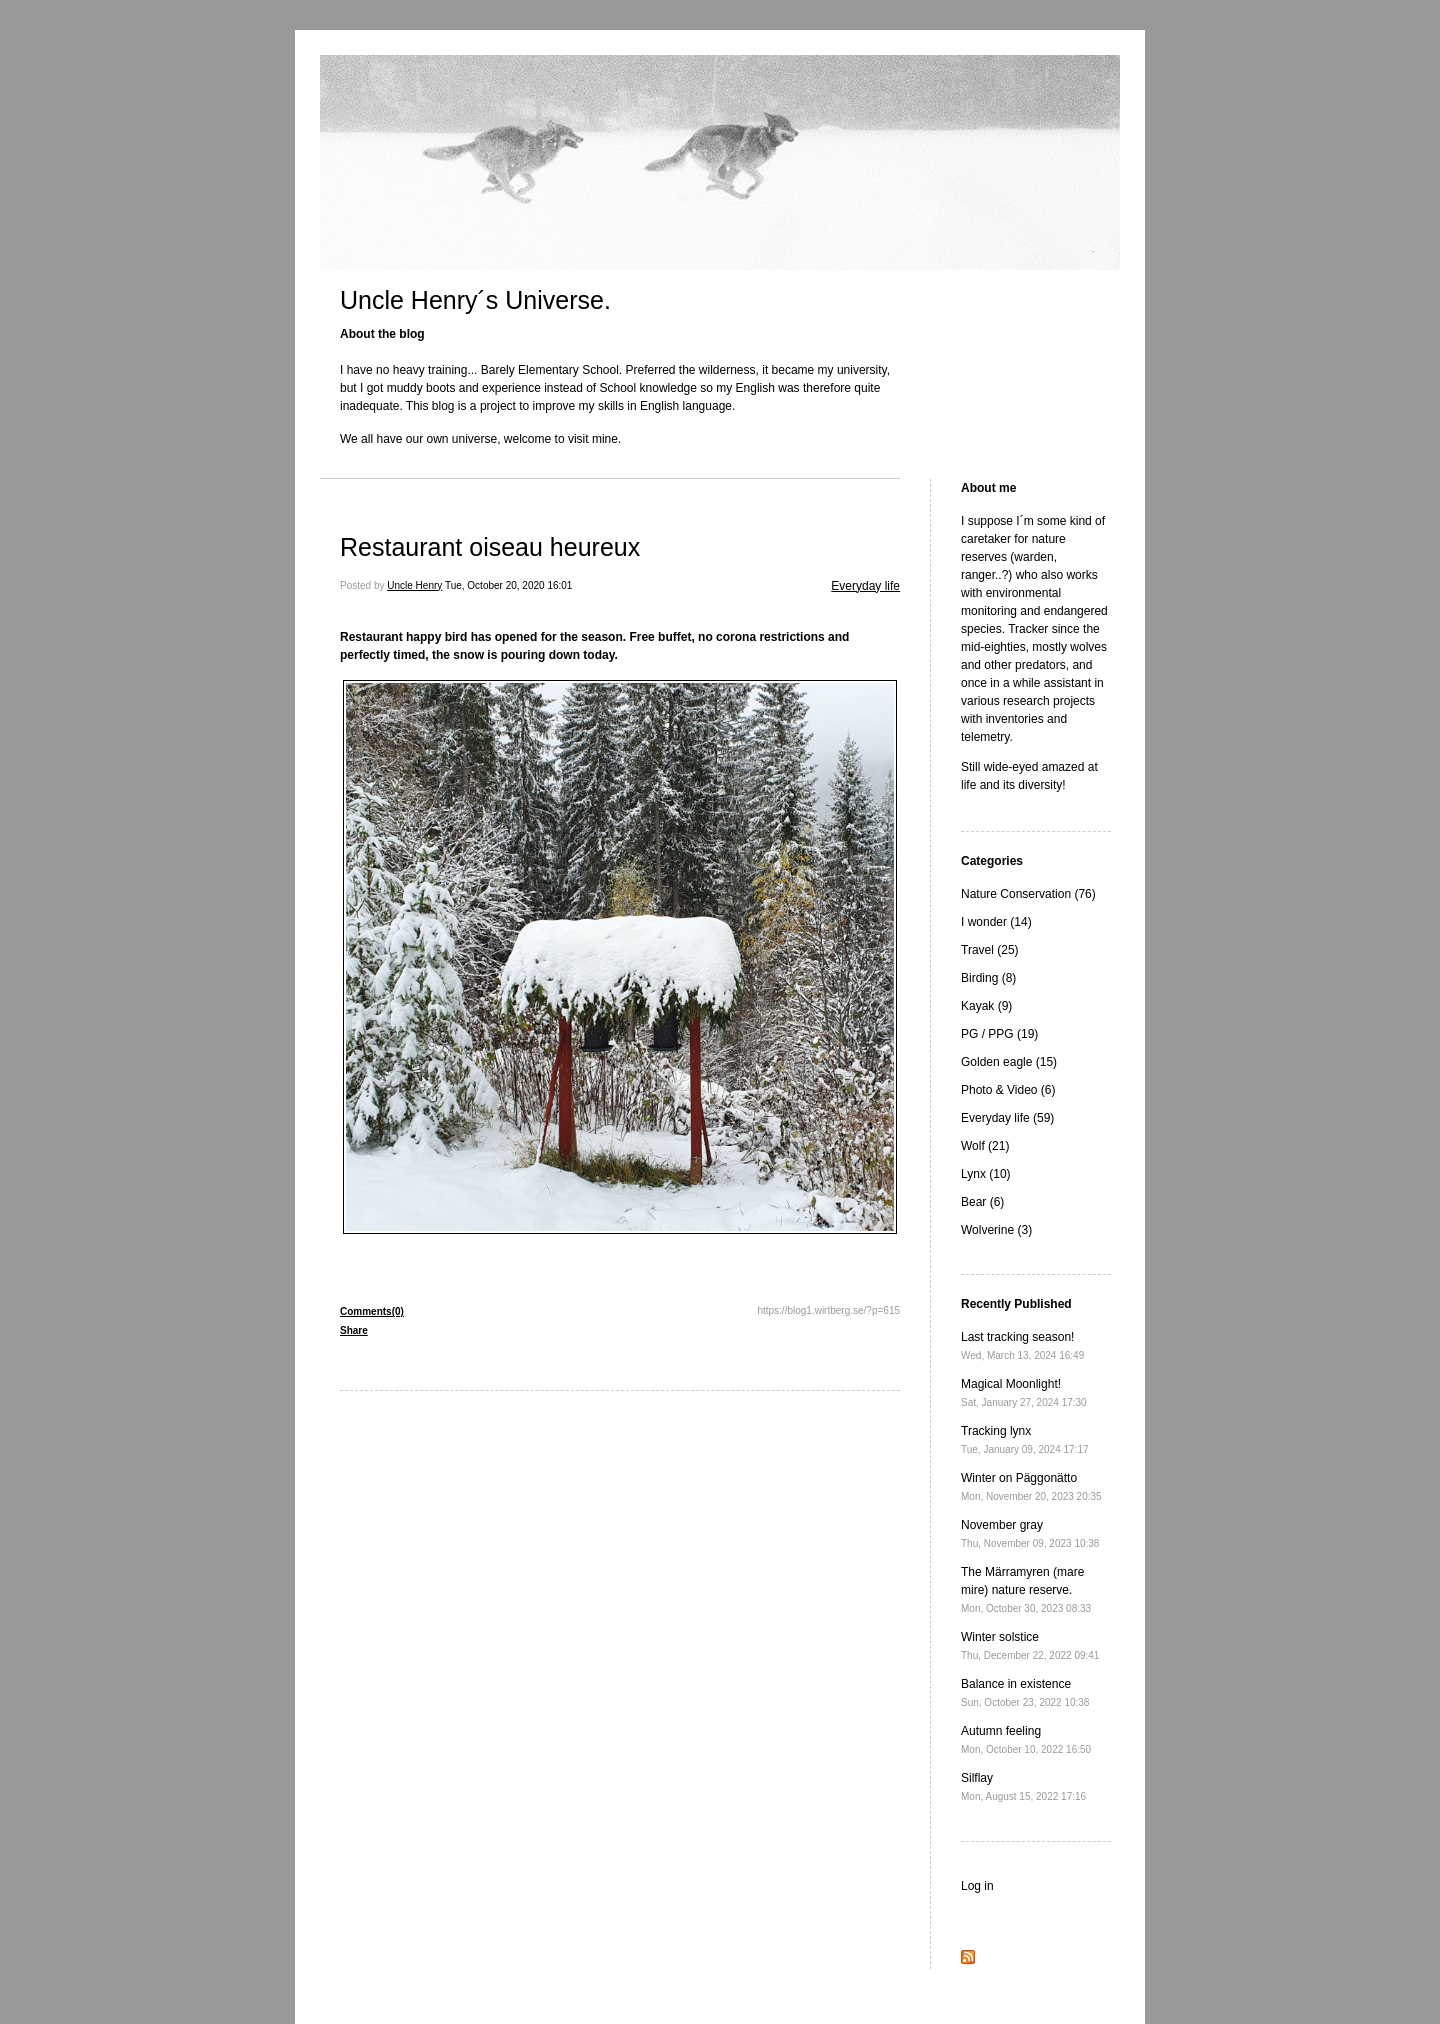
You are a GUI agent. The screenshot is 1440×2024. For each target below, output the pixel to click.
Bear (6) (982, 1202)
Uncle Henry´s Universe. (475, 300)
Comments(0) (372, 1311)
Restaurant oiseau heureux (490, 547)
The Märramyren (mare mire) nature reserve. (1026, 1589)
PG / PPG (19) (999, 1034)
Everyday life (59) (1007, 1118)
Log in (977, 1886)
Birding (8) (988, 978)
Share (354, 1330)
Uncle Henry (414, 585)
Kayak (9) (986, 1006)
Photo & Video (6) (1008, 1090)
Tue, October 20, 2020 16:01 (509, 585)
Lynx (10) (986, 1174)
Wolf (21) (985, 1146)
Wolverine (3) (996, 1230)
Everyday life (865, 586)
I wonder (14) (996, 922)
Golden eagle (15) (1009, 1062)
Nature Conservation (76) (1028, 894)
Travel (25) (990, 950)
